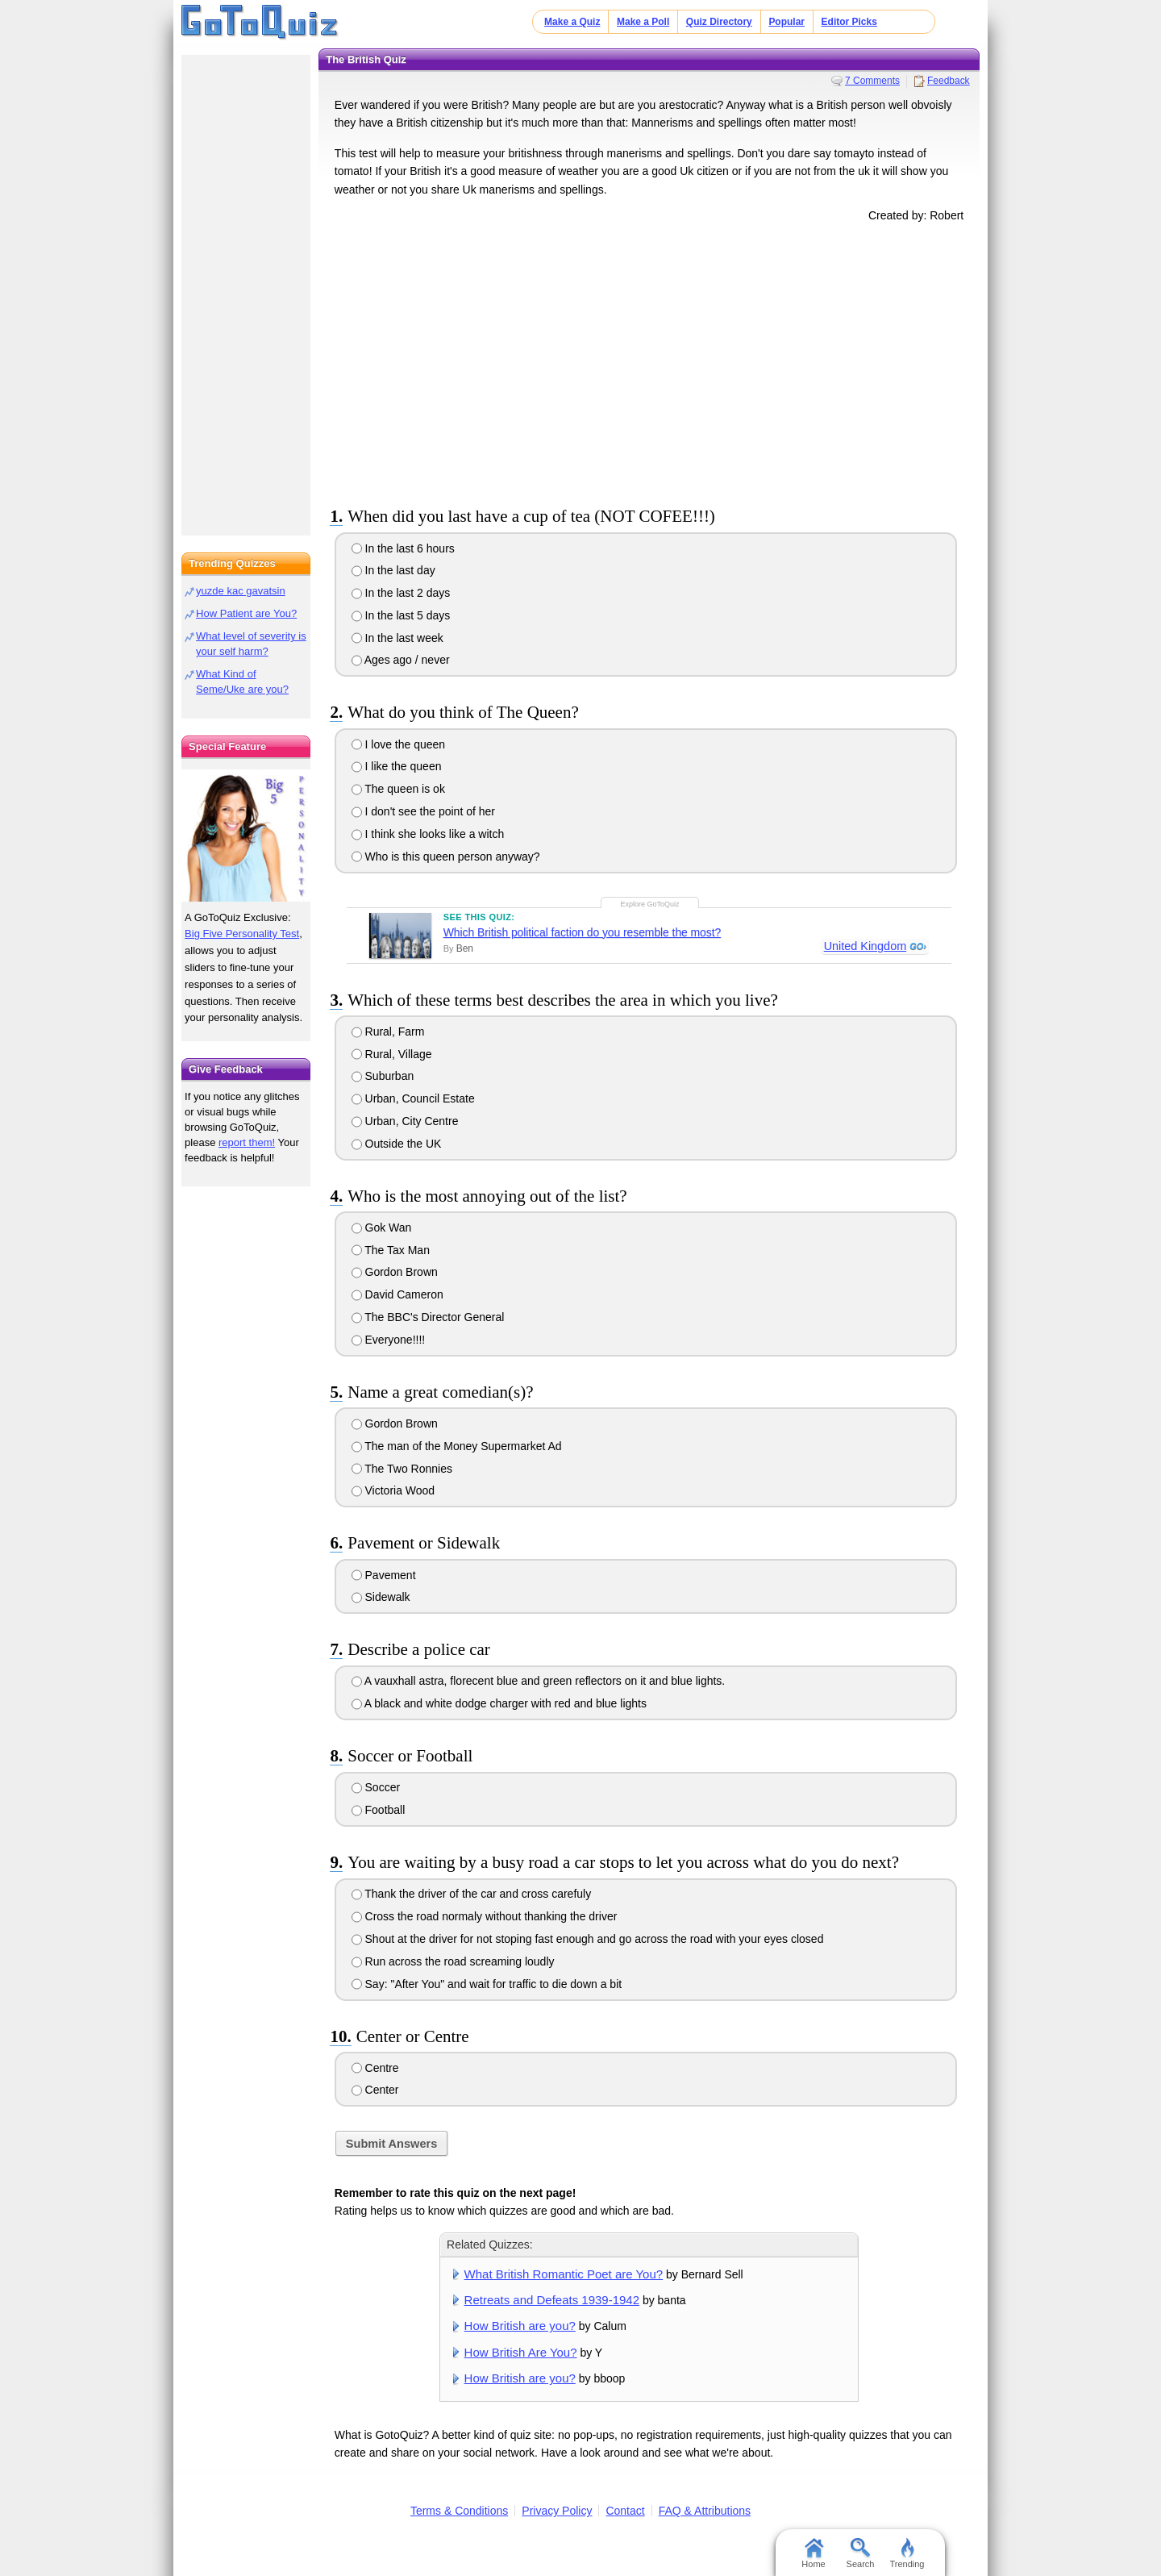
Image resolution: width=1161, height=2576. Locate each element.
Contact (624, 2510)
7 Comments (872, 80)
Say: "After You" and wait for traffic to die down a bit (487, 1984)
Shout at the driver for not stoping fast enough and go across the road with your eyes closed (588, 1938)
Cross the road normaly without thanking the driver (485, 1916)
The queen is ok (398, 788)
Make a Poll (643, 21)
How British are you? (520, 2325)
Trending (906, 2553)
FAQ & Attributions (705, 2510)
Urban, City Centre (405, 1121)
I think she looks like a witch (428, 833)
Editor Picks (849, 21)
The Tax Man (391, 1250)
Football (379, 1809)
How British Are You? (520, 2352)
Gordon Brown (395, 1271)
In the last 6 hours (403, 548)
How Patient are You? (246, 613)
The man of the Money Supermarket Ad (457, 1446)
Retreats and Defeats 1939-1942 (551, 2300)
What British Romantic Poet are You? (564, 2274)
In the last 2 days (401, 592)
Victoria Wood (393, 1490)
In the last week (397, 637)
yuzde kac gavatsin (240, 591)
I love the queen (399, 744)
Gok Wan (382, 1227)
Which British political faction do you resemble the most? (582, 932)
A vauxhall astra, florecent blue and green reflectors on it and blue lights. (539, 1680)
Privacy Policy (557, 2510)
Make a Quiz (572, 21)
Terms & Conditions (459, 2510)
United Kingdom (864, 946)
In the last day (393, 570)
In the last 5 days (401, 615)
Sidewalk (381, 1596)
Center (375, 2089)
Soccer (376, 1787)
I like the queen (397, 766)
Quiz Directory (719, 21)
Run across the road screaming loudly (453, 1961)
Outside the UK (397, 1143)
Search (861, 2553)
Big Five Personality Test (242, 933)
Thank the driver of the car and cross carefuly (472, 1893)
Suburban (383, 1075)
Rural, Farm (388, 1031)
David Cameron (397, 1294)
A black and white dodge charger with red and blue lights (499, 1703)
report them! (246, 1142)
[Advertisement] (649, 361)
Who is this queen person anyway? (446, 856)
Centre (375, 2067)
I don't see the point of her (423, 811)
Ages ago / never (401, 659)
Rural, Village (392, 1054)
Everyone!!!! (389, 1339)
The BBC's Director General (428, 1317)
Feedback (948, 80)
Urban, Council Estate (413, 1098)
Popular (786, 21)
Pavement (384, 1575)
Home (813, 2553)
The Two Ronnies (402, 1468)
